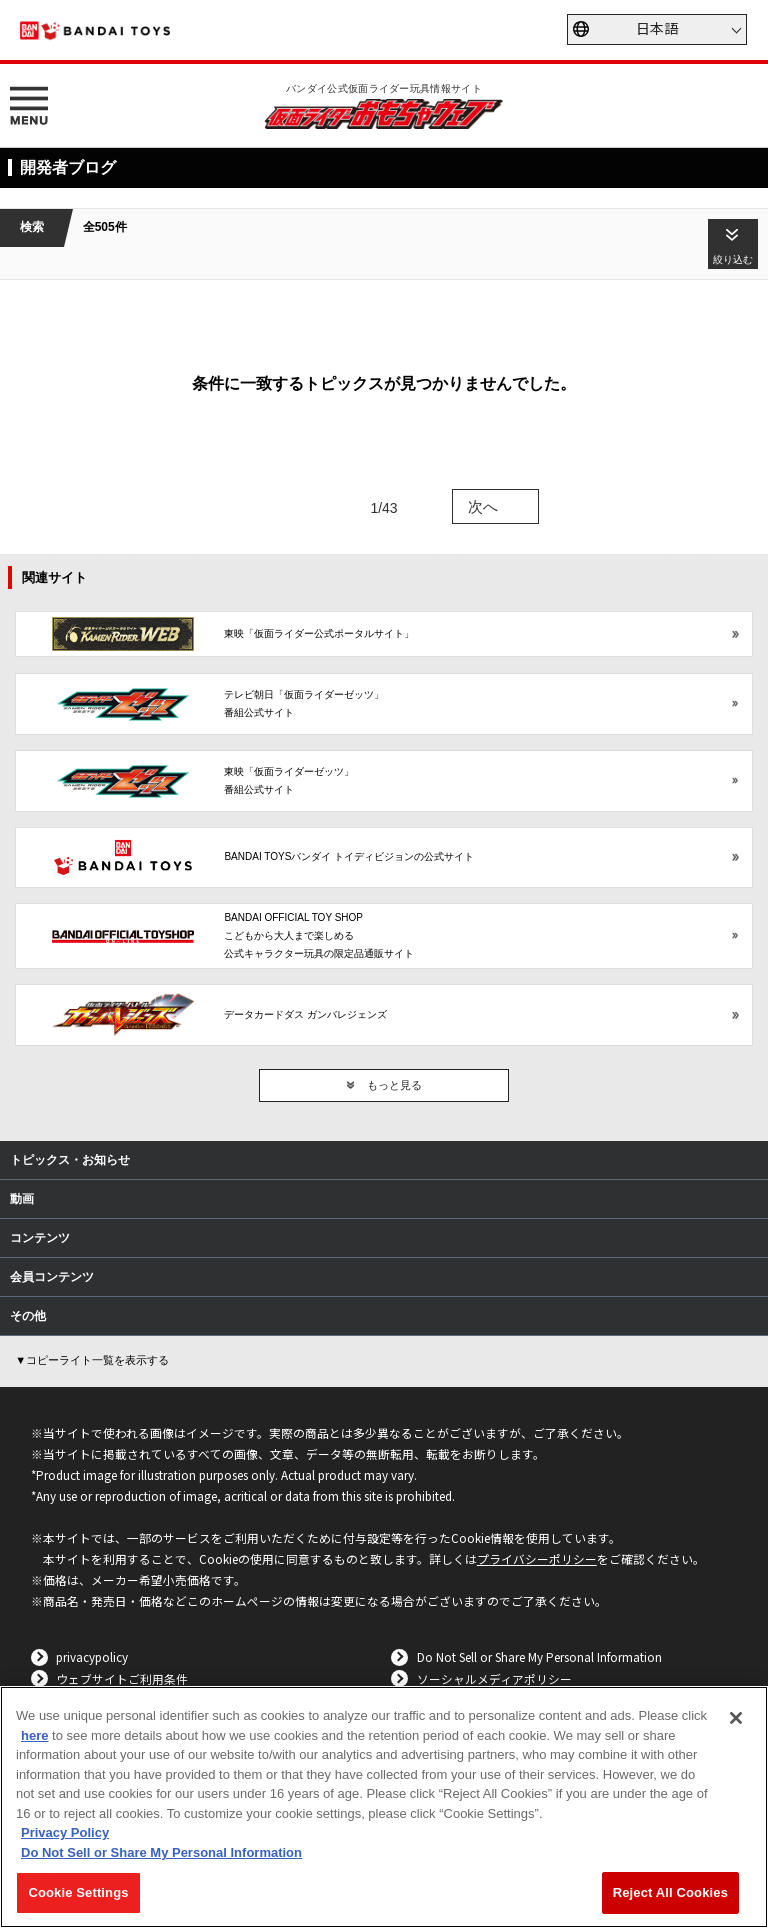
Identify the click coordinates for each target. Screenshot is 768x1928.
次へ (483, 506)
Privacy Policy (65, 1832)
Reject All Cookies (670, 1892)
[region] (384, 1807)
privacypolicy (92, 1656)
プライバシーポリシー (537, 1558)
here (34, 1735)
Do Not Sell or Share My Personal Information (539, 1656)
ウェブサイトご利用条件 (122, 1678)
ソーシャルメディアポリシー (494, 1678)
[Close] (736, 1718)
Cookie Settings (78, 1892)
